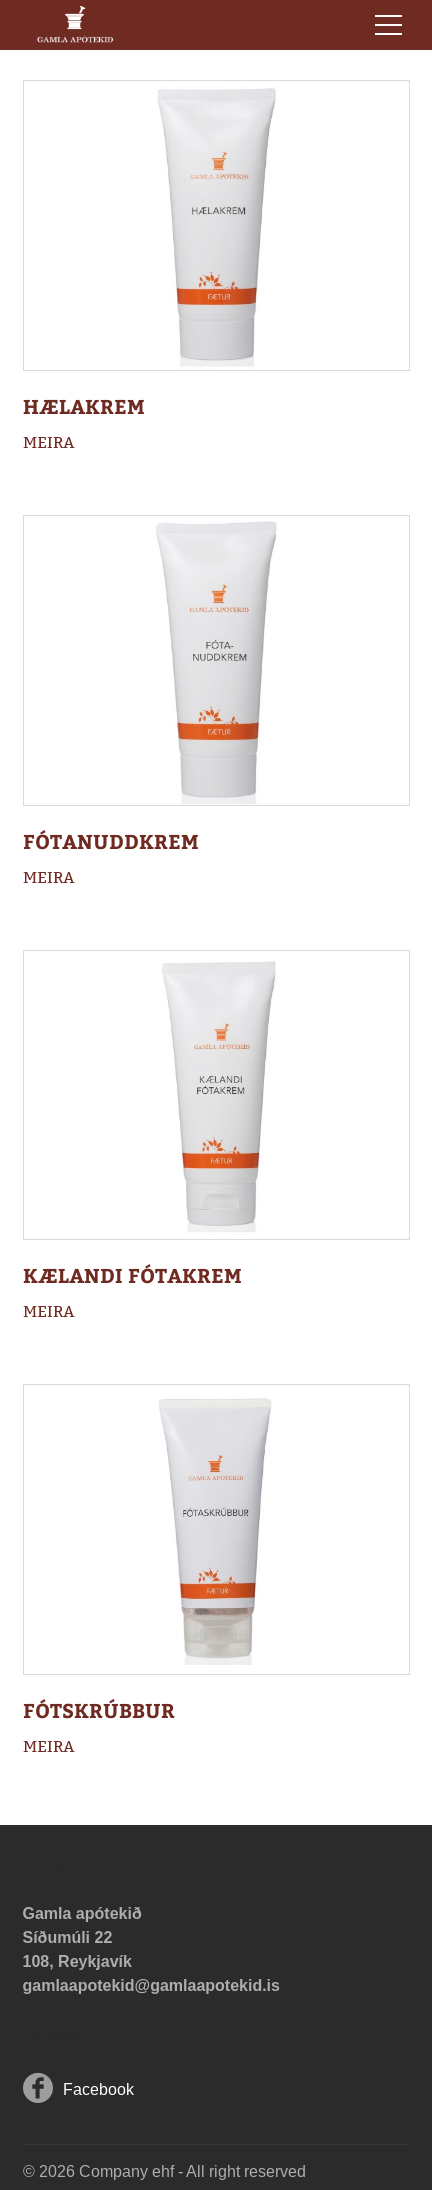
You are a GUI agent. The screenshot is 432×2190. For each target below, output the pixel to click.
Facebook (98, 2089)
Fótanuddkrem (111, 840)
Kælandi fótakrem (132, 1274)
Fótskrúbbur (99, 1709)
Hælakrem (84, 405)
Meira (49, 442)
